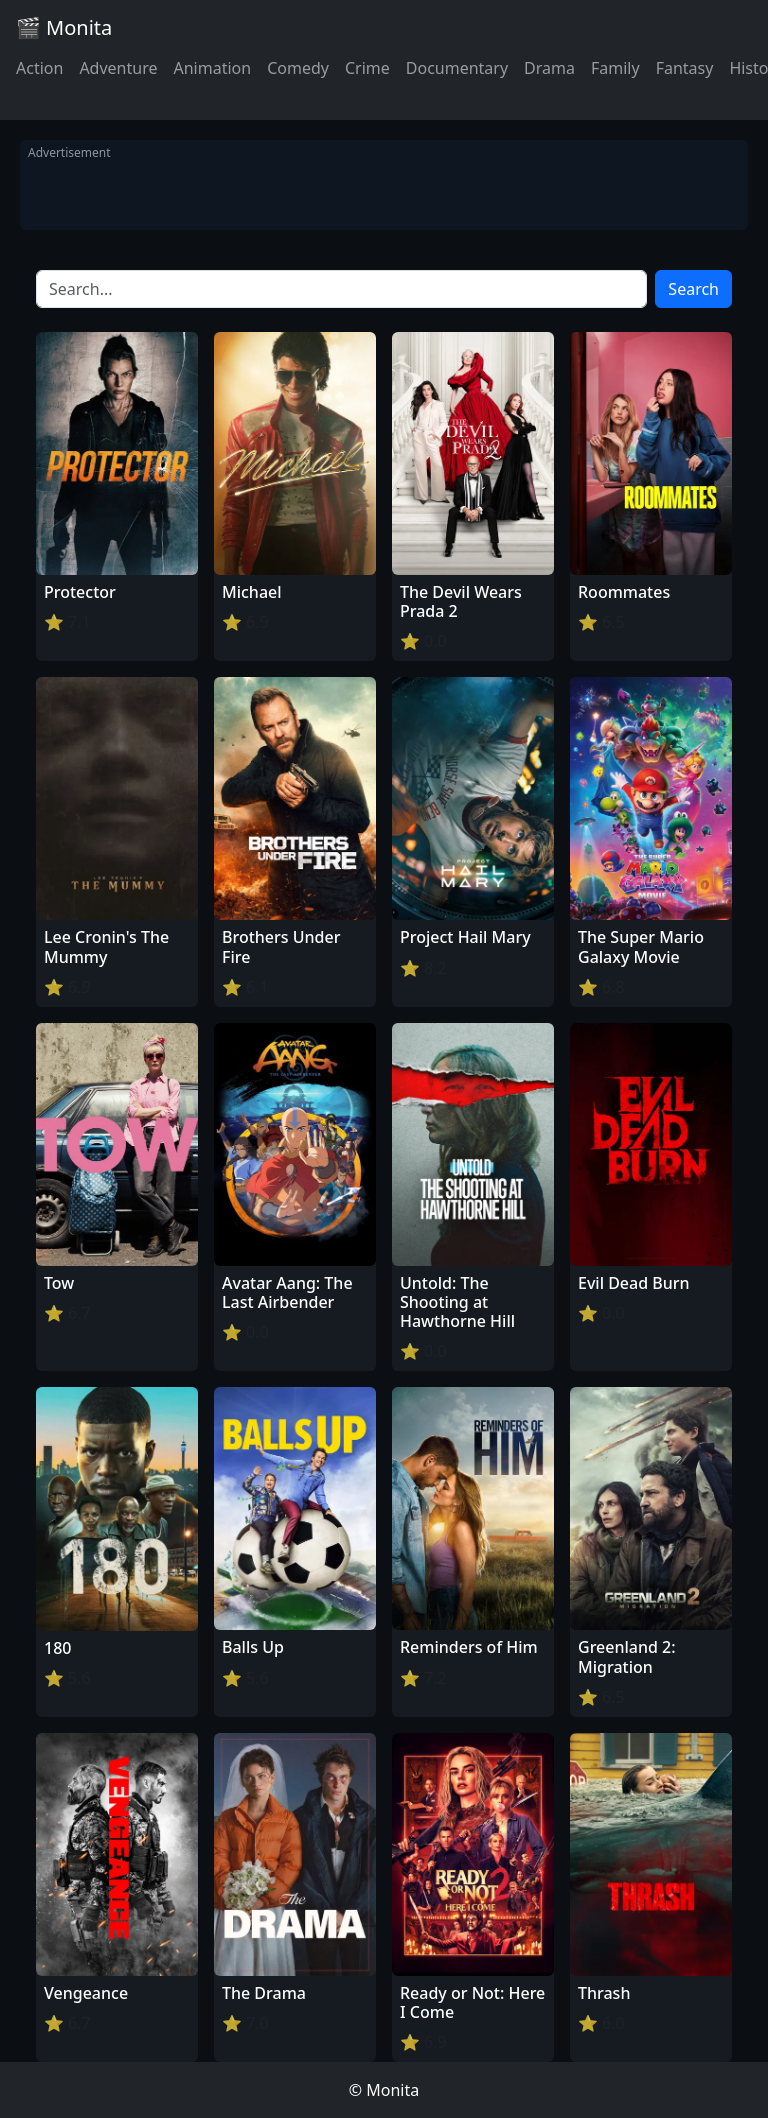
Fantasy (685, 68)
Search (693, 289)
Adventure (118, 68)
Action (39, 68)
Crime (367, 68)
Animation (212, 68)
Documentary (457, 68)
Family (615, 68)
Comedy (298, 68)
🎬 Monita (64, 27)
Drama (549, 68)
